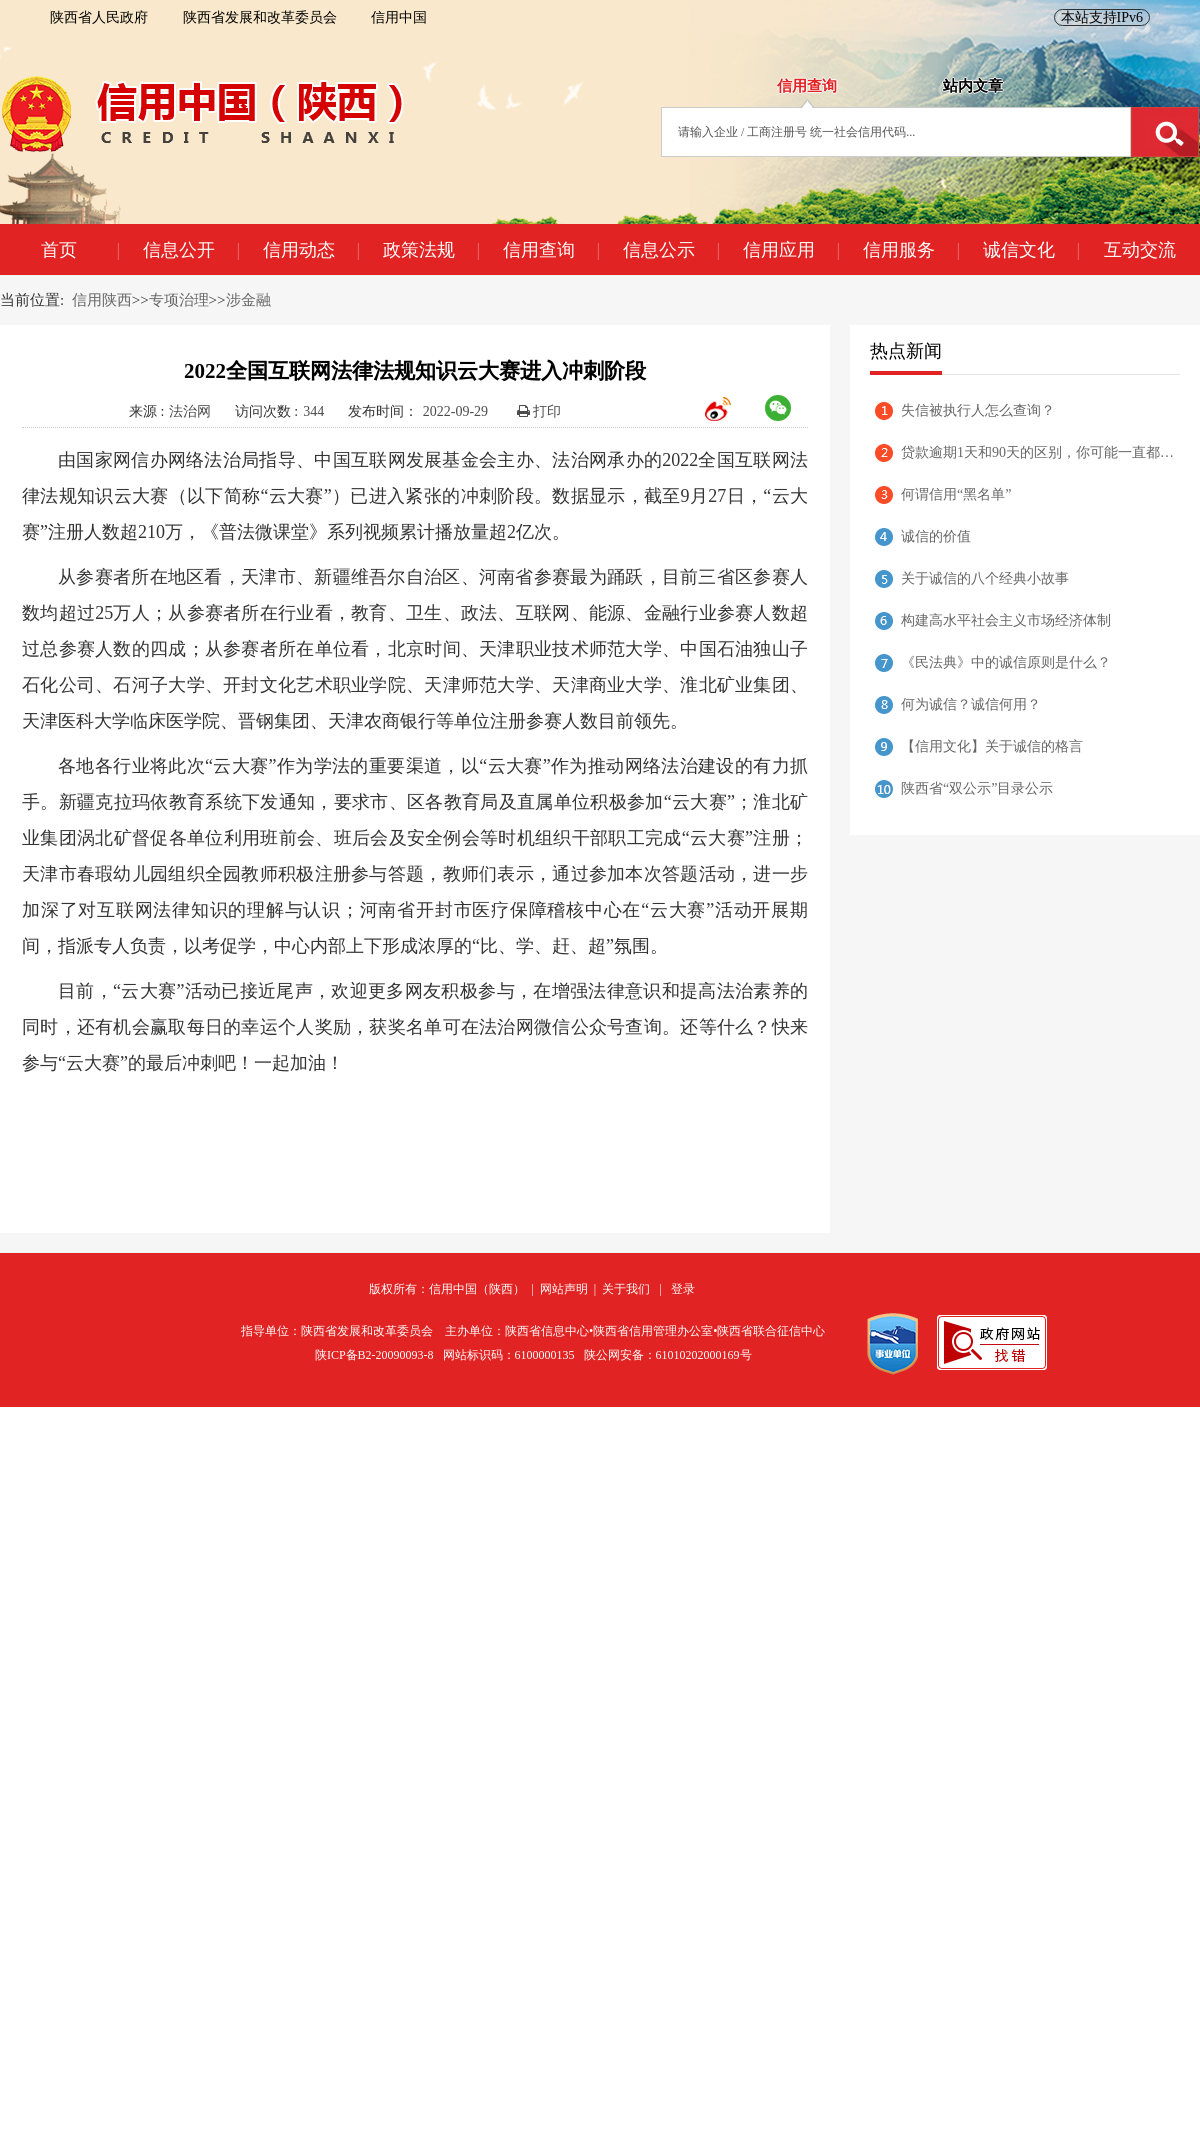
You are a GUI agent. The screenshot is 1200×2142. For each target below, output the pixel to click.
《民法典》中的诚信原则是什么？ (1006, 662)
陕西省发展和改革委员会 (260, 17)
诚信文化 (1031, 250)
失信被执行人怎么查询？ (978, 410)
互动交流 (1140, 250)
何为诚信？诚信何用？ (971, 704)
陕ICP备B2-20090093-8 (374, 1355)
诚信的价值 (936, 536)
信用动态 (311, 250)
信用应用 (791, 250)
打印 (539, 411)
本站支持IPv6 (1102, 17)
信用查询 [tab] (807, 86)
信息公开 (191, 250)
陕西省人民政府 (99, 17)
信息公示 (671, 250)
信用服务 (911, 250)
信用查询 (551, 250)
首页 (80, 250)
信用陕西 (102, 300)
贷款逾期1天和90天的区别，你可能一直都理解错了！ (1040, 452)
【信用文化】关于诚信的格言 (992, 746)
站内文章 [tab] (973, 86)
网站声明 (564, 1289)
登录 (683, 1289)
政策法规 (431, 250)
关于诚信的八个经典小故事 (985, 578)
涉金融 (248, 300)
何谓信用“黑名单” (956, 494)
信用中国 (399, 17)
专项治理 (179, 300)
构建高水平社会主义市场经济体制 (1006, 620)
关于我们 (626, 1289)
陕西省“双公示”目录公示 (977, 788)
